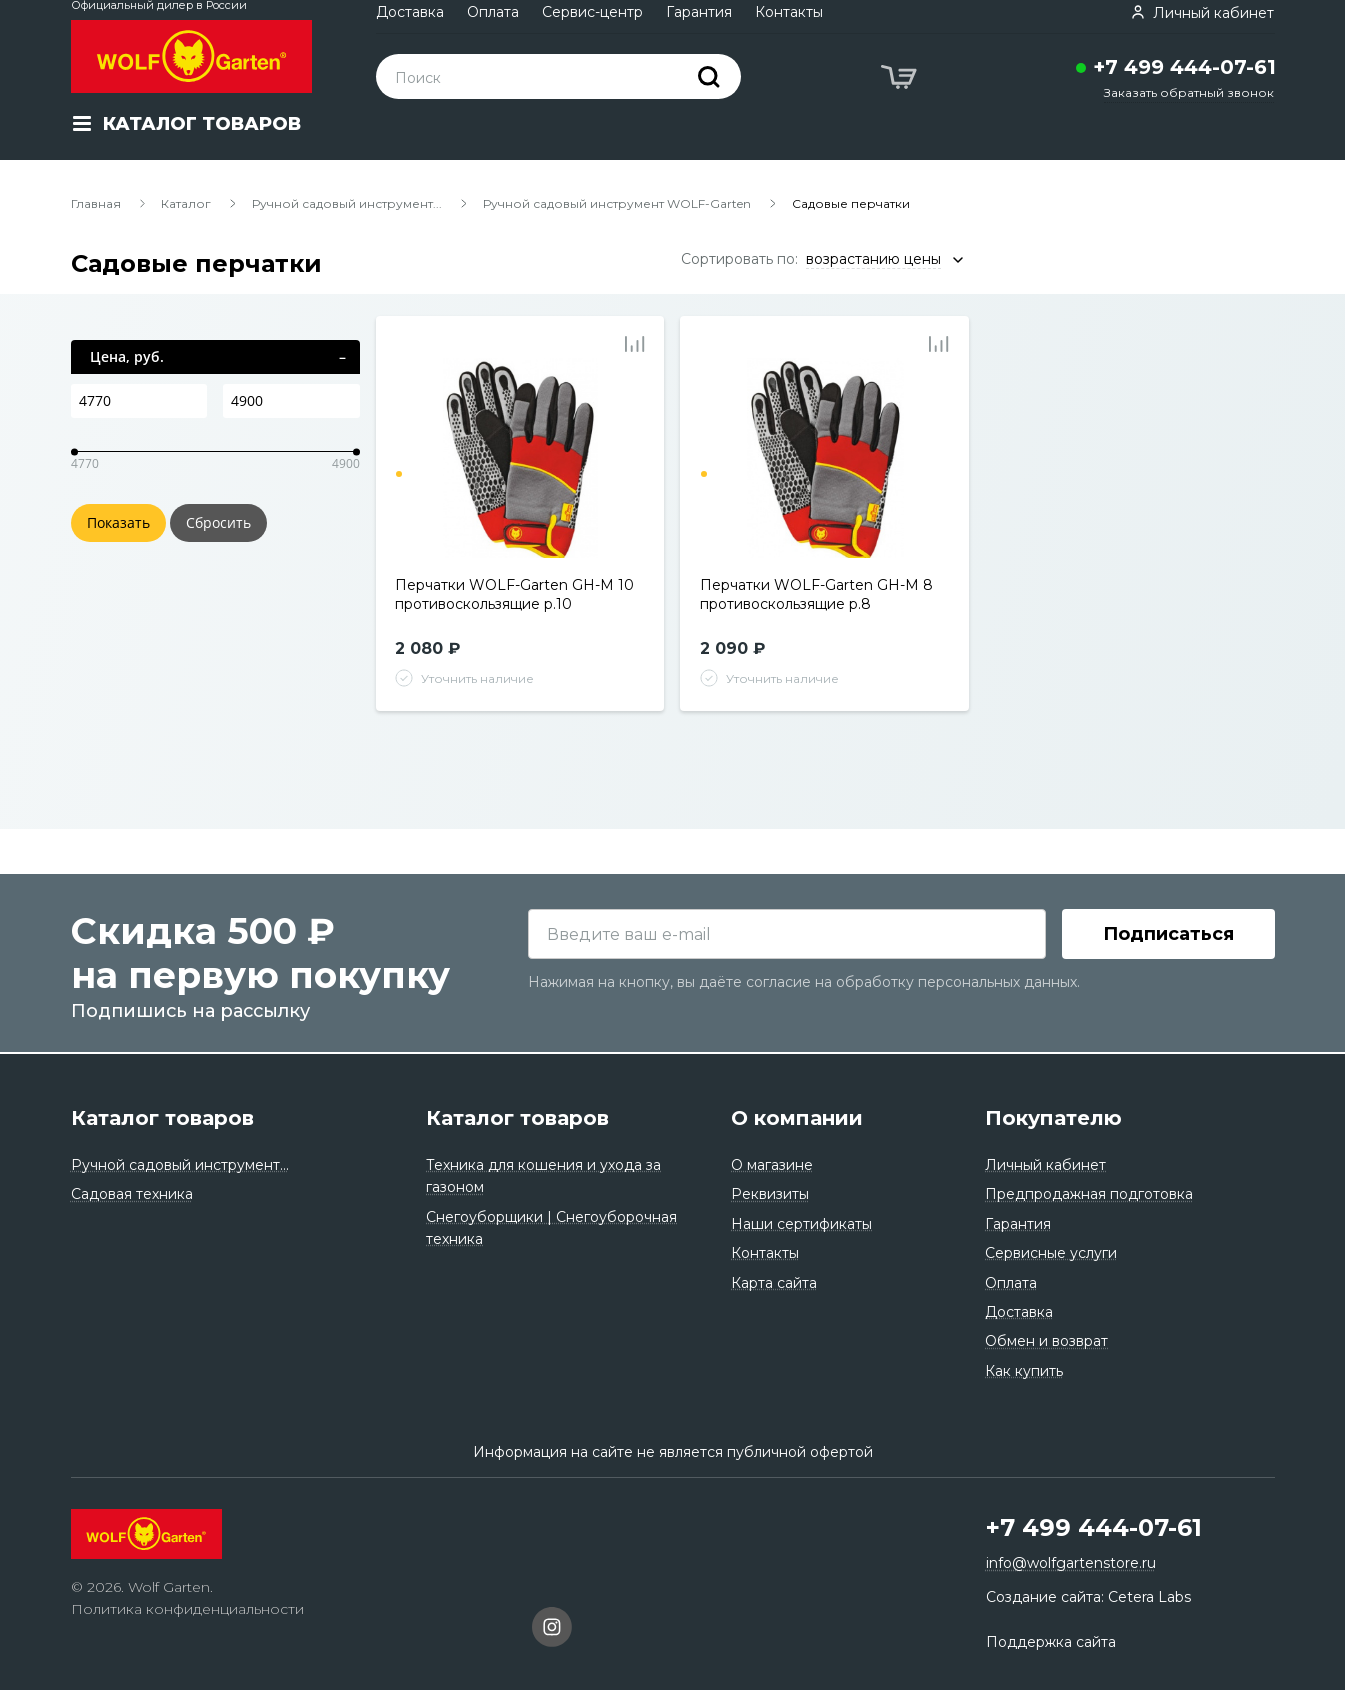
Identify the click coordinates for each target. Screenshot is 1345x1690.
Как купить (1024, 1371)
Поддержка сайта (1051, 1642)
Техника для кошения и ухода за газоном (543, 1176)
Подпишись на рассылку (190, 1014)
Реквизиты (770, 1195)
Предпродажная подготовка (1089, 1195)
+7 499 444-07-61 (1184, 67)
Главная (96, 203)
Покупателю (1053, 1118)
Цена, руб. (127, 356)
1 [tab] (399, 474)
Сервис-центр (592, 12)
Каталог (186, 203)
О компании (797, 1118)
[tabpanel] (520, 458)
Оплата (493, 12)
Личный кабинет (1045, 1165)
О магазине (772, 1165)
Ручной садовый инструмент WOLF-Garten (617, 203)
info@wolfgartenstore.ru (1071, 1564)
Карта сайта (774, 1283)
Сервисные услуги (1051, 1253)
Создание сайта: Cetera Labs (1088, 1597)
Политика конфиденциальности (187, 1610)
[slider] (74, 451)
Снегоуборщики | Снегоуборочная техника (551, 1228)
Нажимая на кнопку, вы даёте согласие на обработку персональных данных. (804, 985)
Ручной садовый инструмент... (347, 203)
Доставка (410, 12)
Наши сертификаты (801, 1224)
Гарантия (699, 12)
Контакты (789, 12)
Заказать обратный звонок (1189, 92)
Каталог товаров (162, 1118)
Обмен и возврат (1046, 1342)
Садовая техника (132, 1195)
